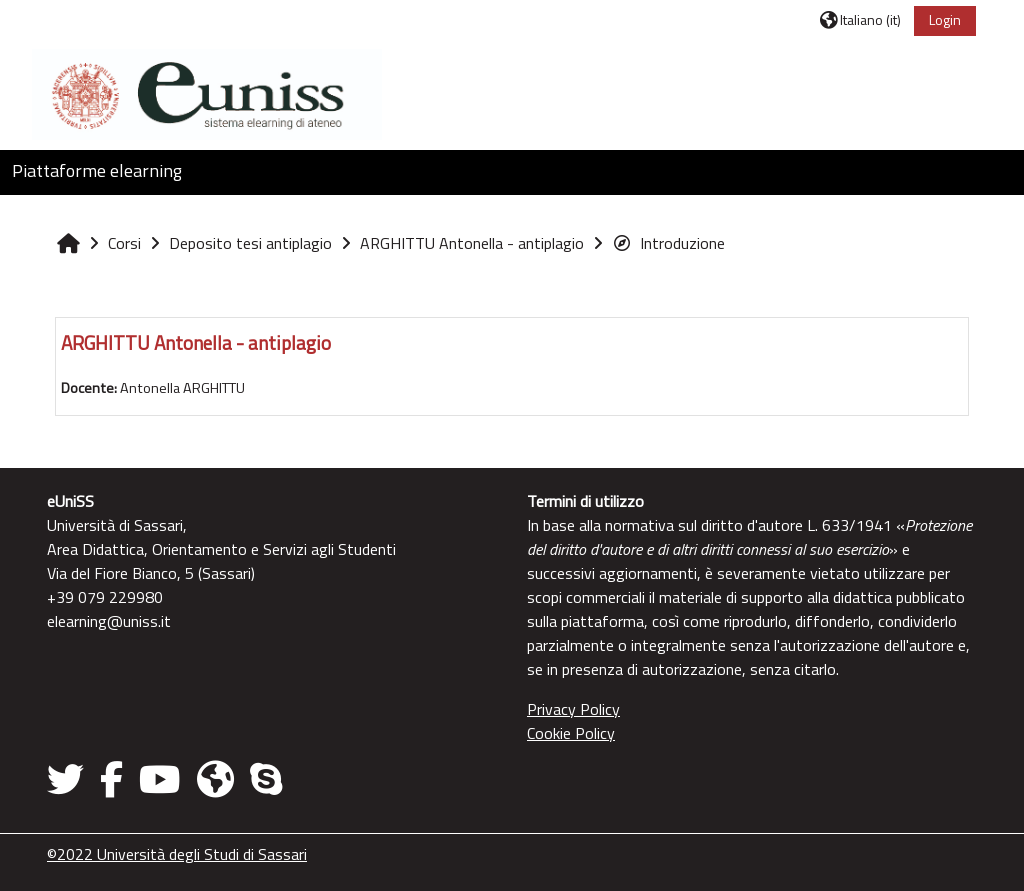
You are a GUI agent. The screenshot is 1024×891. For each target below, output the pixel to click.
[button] (860, 19)
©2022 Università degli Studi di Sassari (177, 854)
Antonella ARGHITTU (182, 388)
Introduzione (668, 243)
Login (945, 19)
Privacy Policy (573, 709)
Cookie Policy (571, 733)
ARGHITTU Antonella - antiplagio (196, 342)
